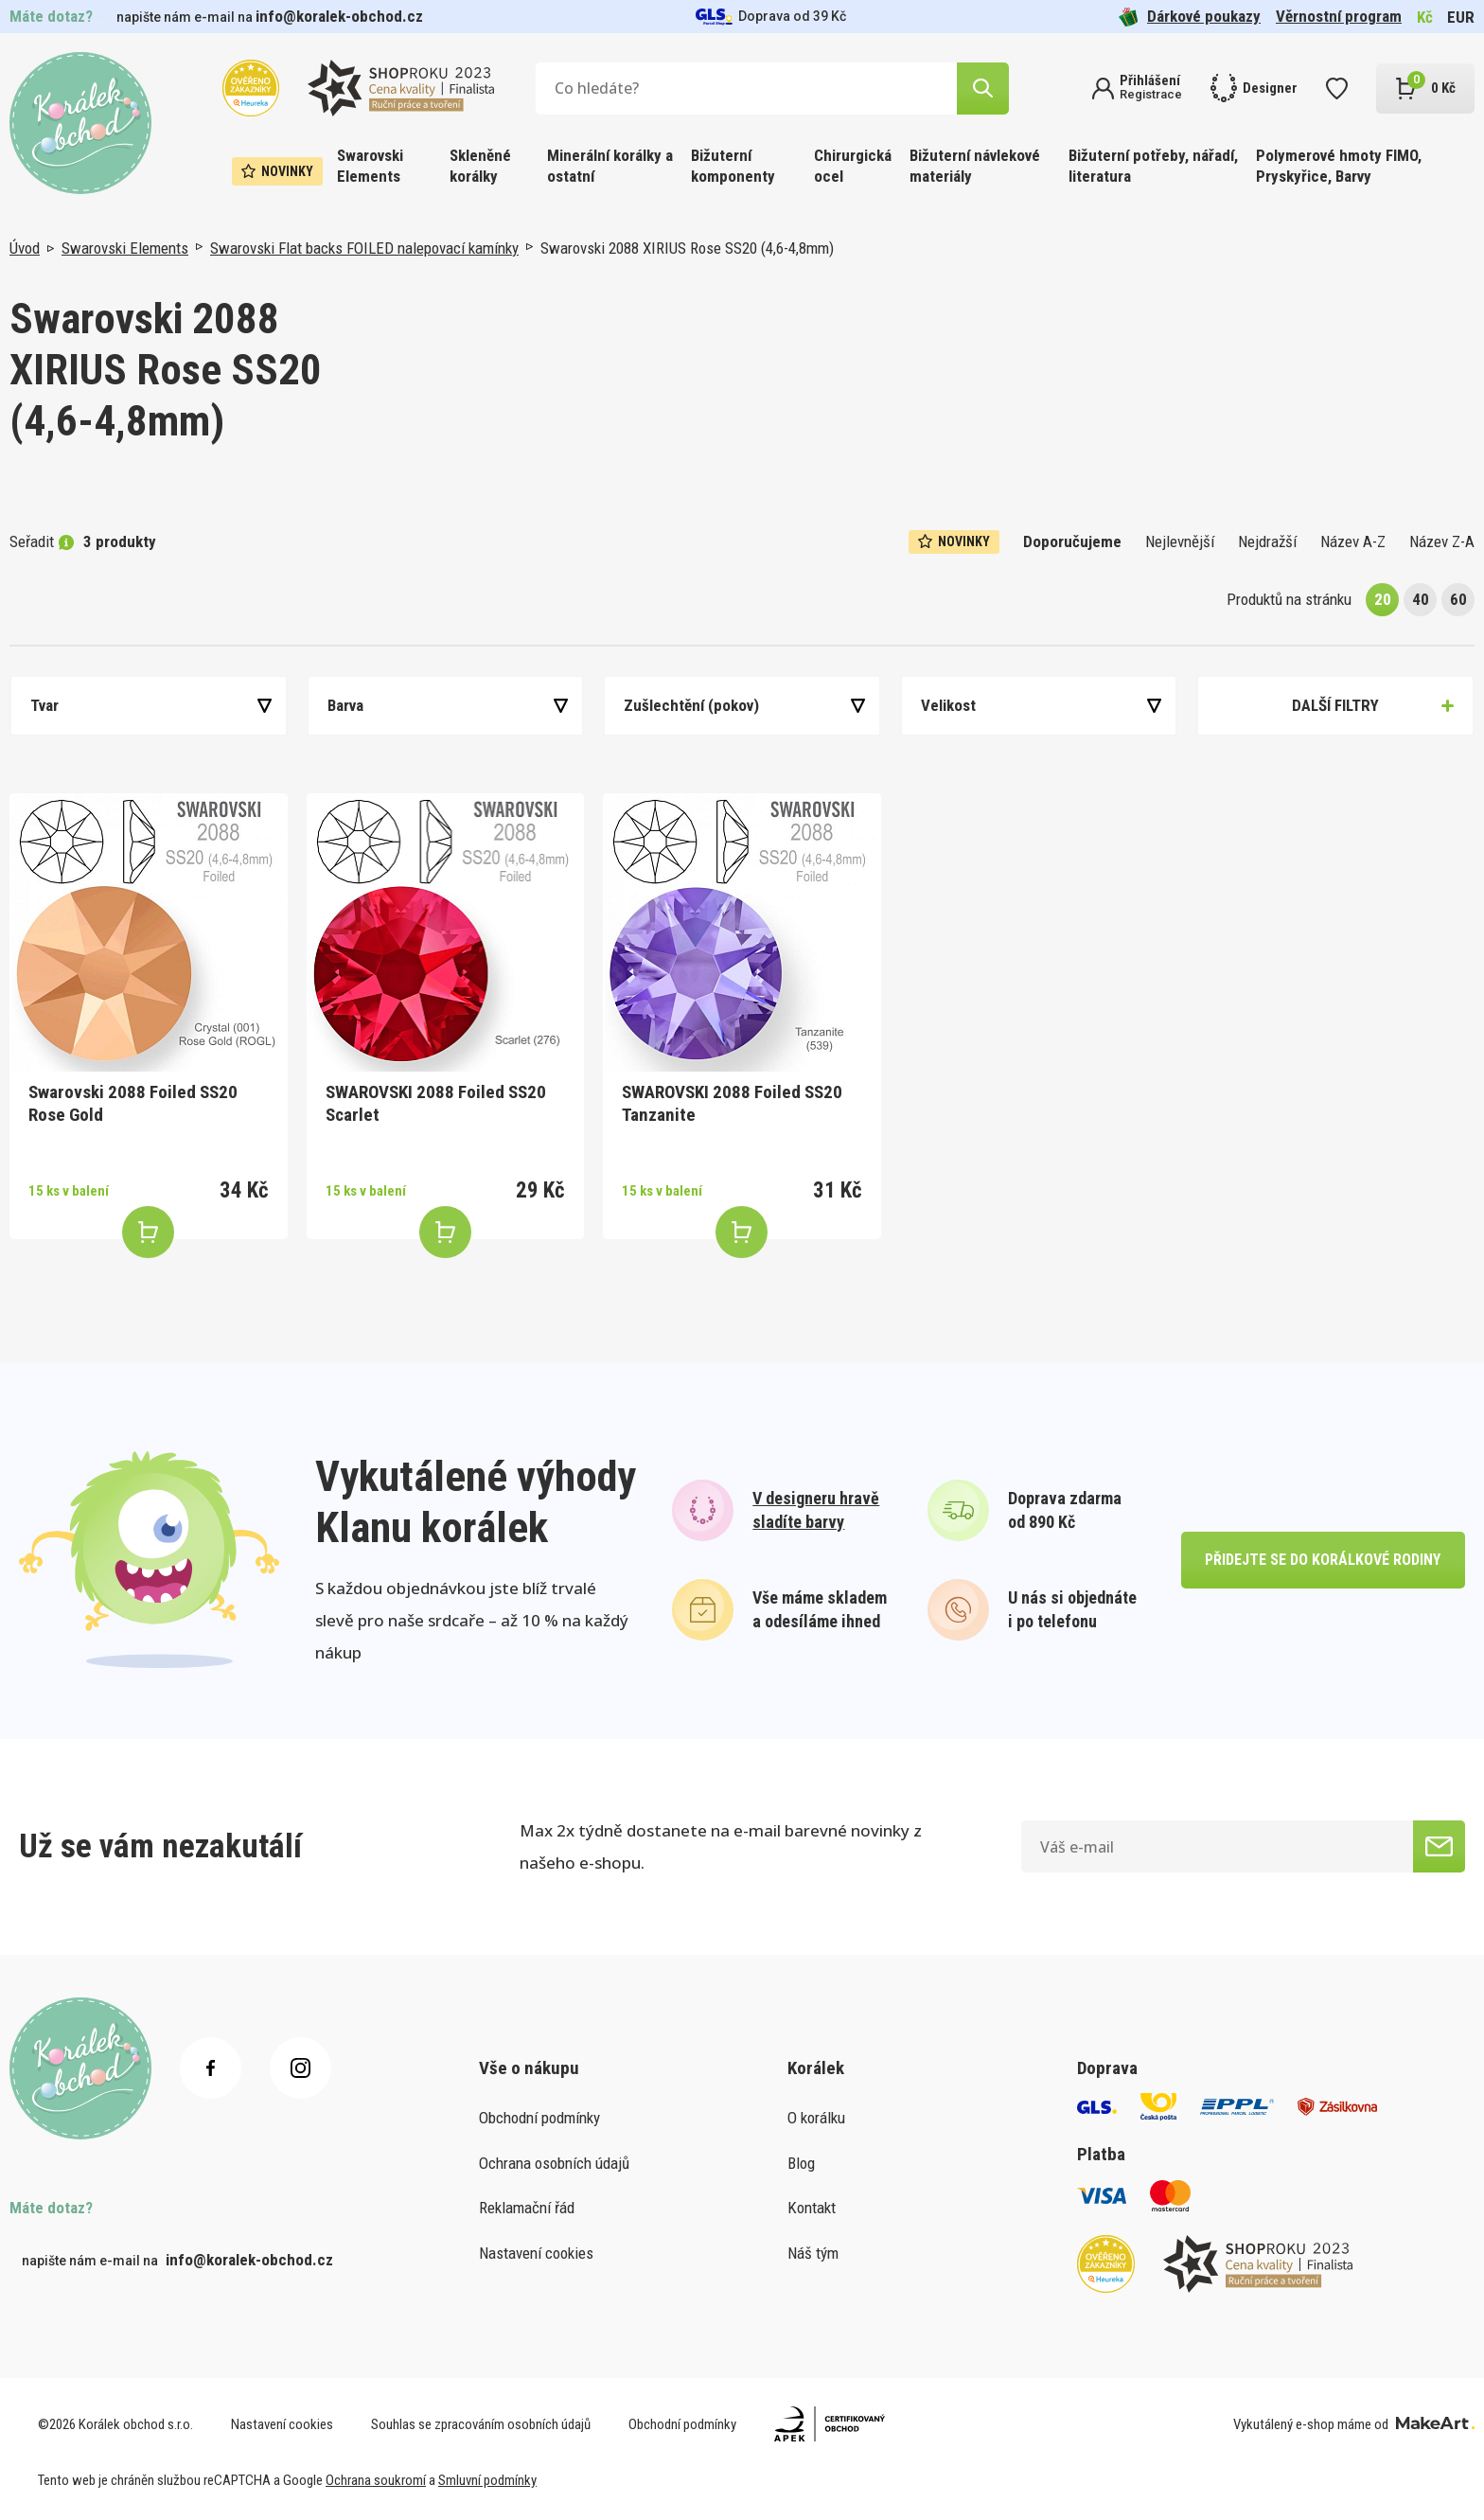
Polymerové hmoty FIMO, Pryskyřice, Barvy (1339, 166)
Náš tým (813, 2253)
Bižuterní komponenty (733, 166)
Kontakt (811, 2207)
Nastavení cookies (536, 2253)
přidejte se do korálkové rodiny (1322, 1560)
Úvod (24, 248)
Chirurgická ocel (853, 166)
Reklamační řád (526, 2207)
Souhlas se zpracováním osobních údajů (481, 2424)
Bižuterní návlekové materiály (975, 166)
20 (1382, 599)
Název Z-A (1442, 541)
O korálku (816, 2117)
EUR (1461, 17)
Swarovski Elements (370, 166)
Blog (801, 2163)
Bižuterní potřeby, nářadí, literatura (1153, 166)
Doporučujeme (1072, 541)
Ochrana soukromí (376, 2480)
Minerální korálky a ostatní (610, 166)
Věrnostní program (1339, 16)
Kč (1425, 17)
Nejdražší (1267, 541)
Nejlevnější (1179, 541)
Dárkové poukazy (1190, 17)
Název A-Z (1353, 541)
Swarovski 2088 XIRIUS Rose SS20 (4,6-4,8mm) (687, 248)
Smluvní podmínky (487, 2480)
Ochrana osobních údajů (554, 2163)
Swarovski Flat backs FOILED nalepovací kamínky (364, 248)
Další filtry (1335, 705)
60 (1458, 599)
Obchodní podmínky (539, 2117)
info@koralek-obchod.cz (339, 16)
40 (1420, 599)
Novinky (277, 171)
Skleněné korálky (480, 166)
